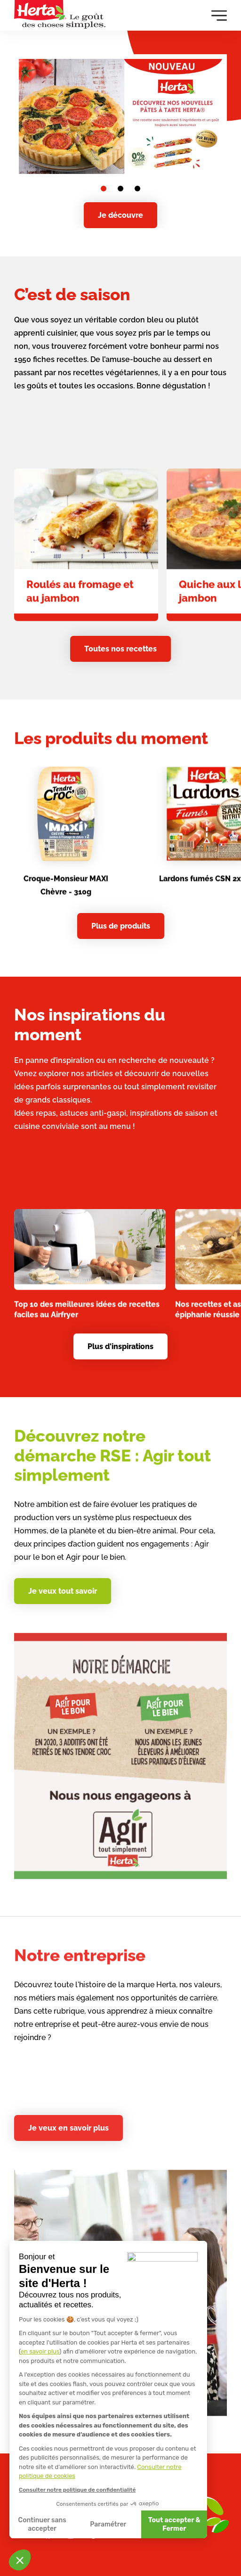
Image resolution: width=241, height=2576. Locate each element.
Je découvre (120, 215)
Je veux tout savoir (62, 1591)
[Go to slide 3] (137, 188)
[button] (19, 2560)
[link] (86, 560)
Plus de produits (120, 926)
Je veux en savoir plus (68, 2127)
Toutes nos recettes (120, 648)
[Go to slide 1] (103, 188)
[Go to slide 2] (120, 188)
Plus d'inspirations (120, 1346)
